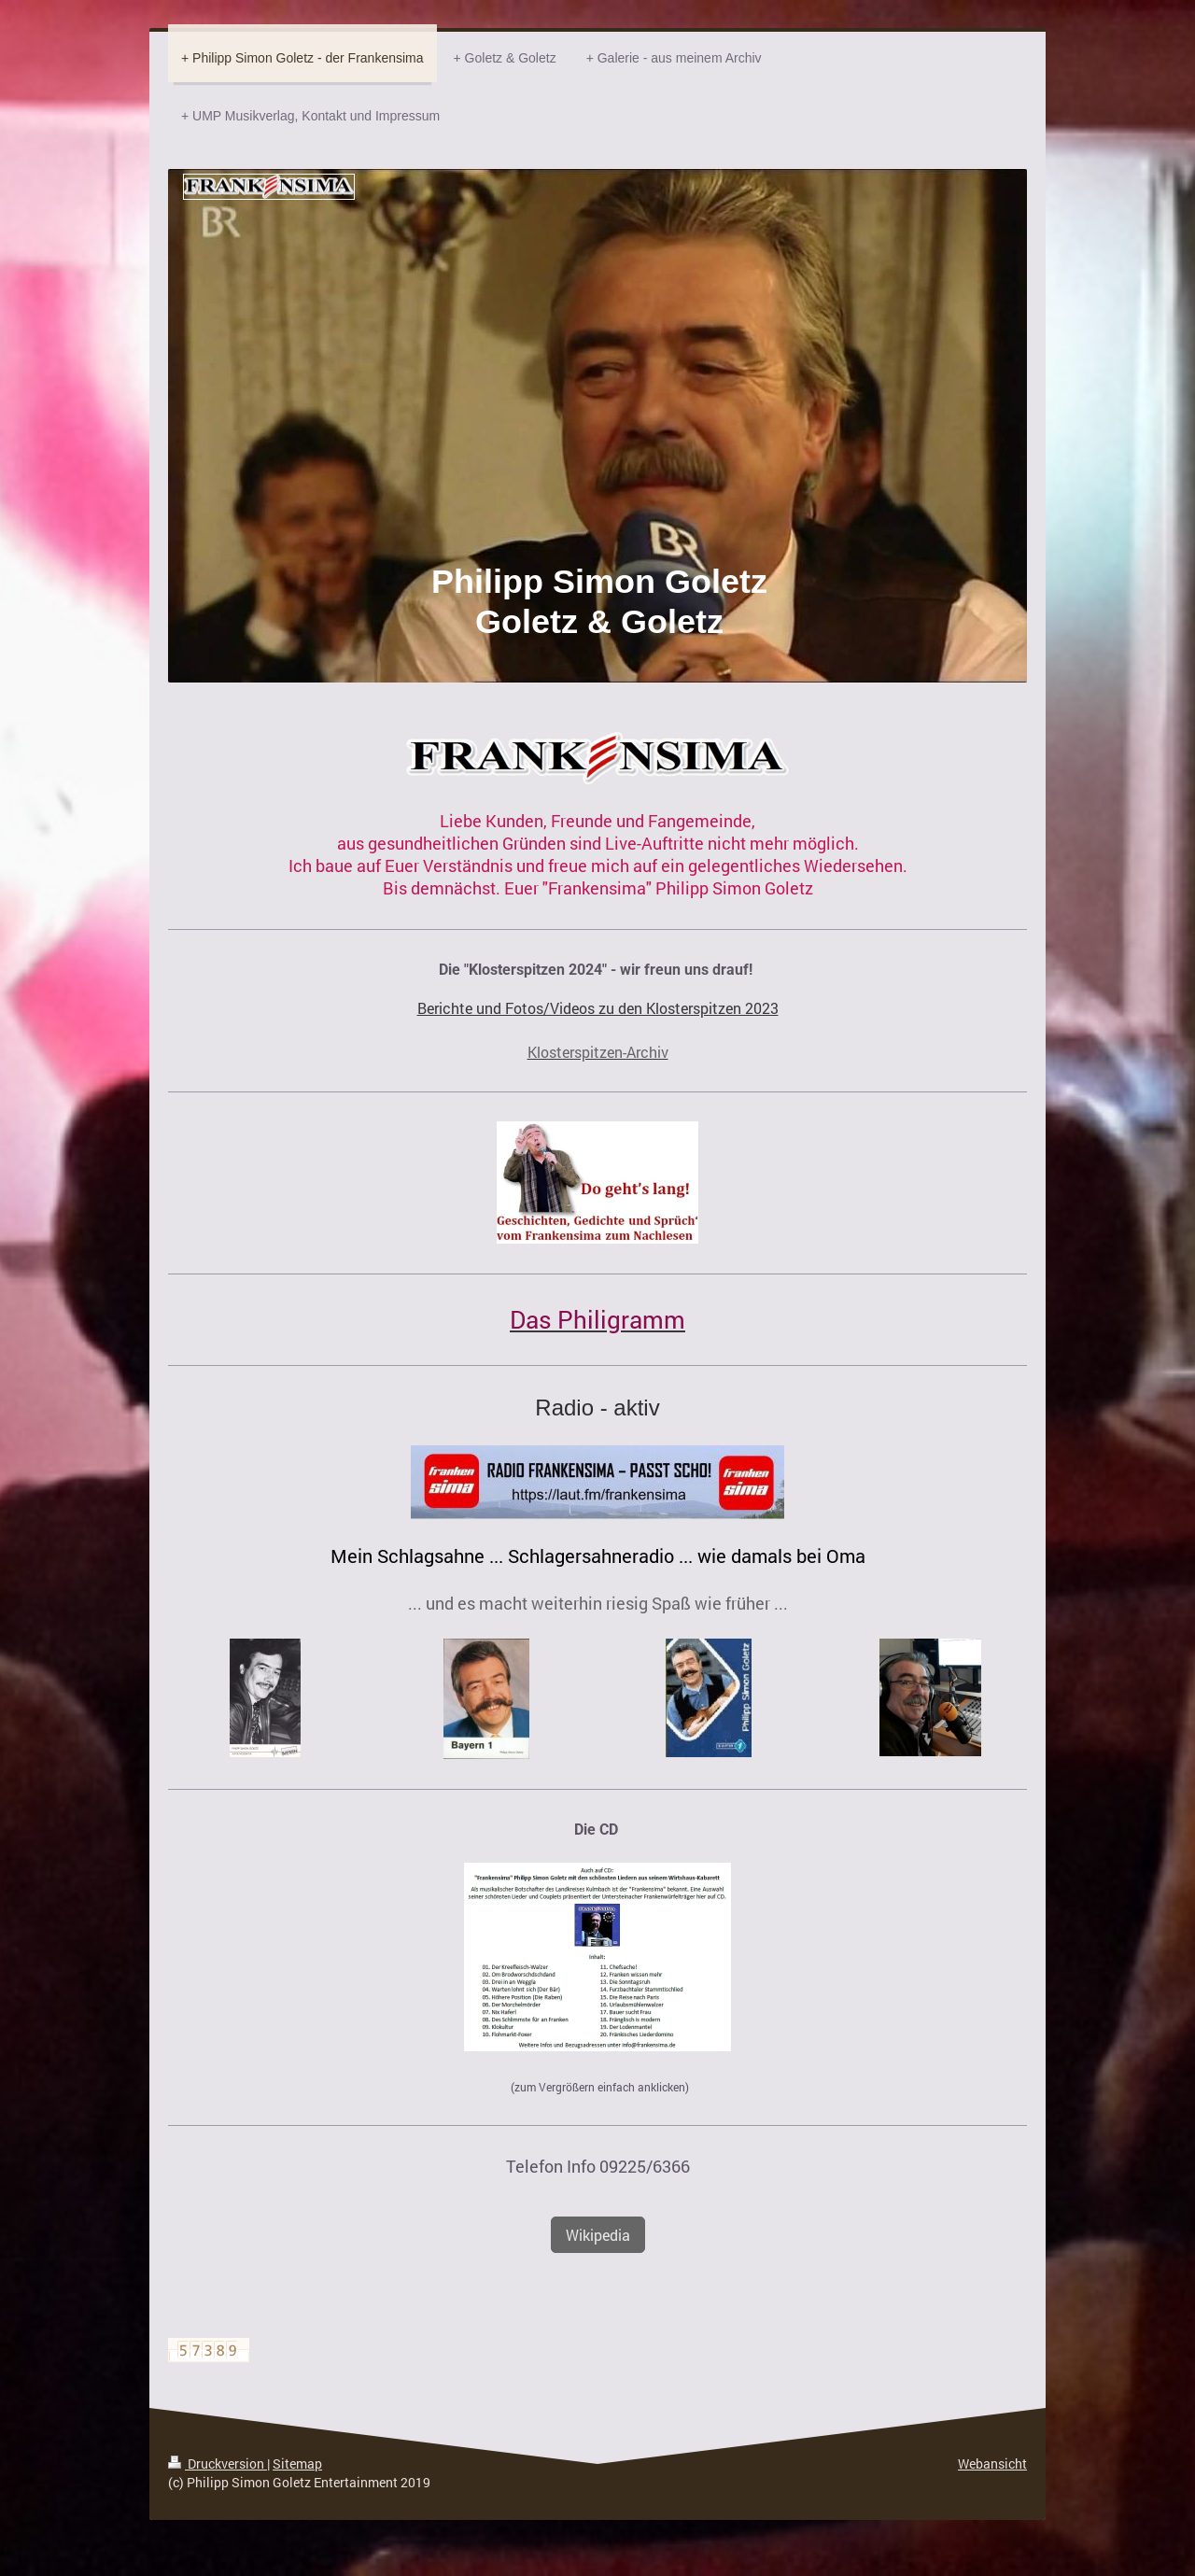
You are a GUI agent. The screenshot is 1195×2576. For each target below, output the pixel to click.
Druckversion (217, 2463)
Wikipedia (598, 2235)
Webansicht (992, 2463)
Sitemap (297, 2463)
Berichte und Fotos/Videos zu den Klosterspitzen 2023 (598, 1008)
